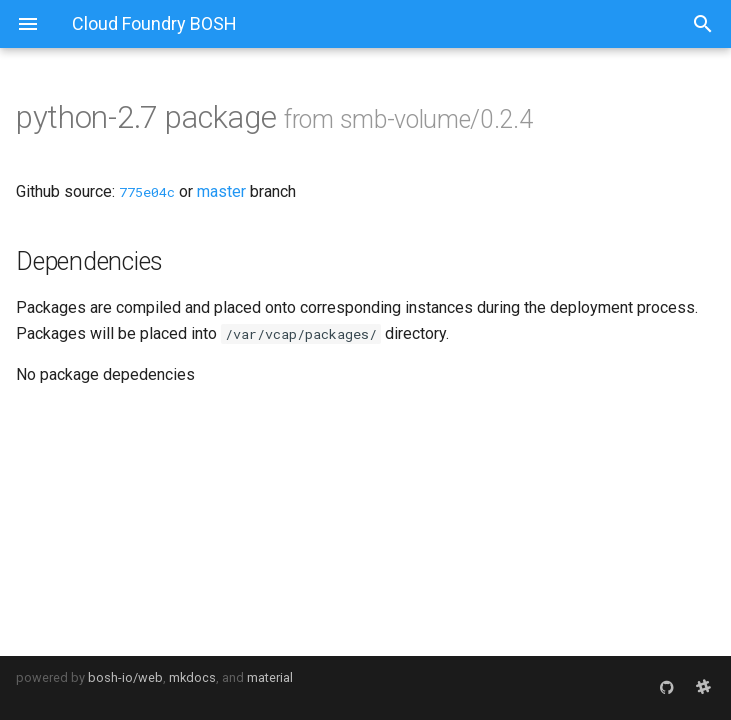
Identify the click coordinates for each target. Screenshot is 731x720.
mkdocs (192, 677)
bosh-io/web (125, 677)
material (270, 677)
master (221, 191)
